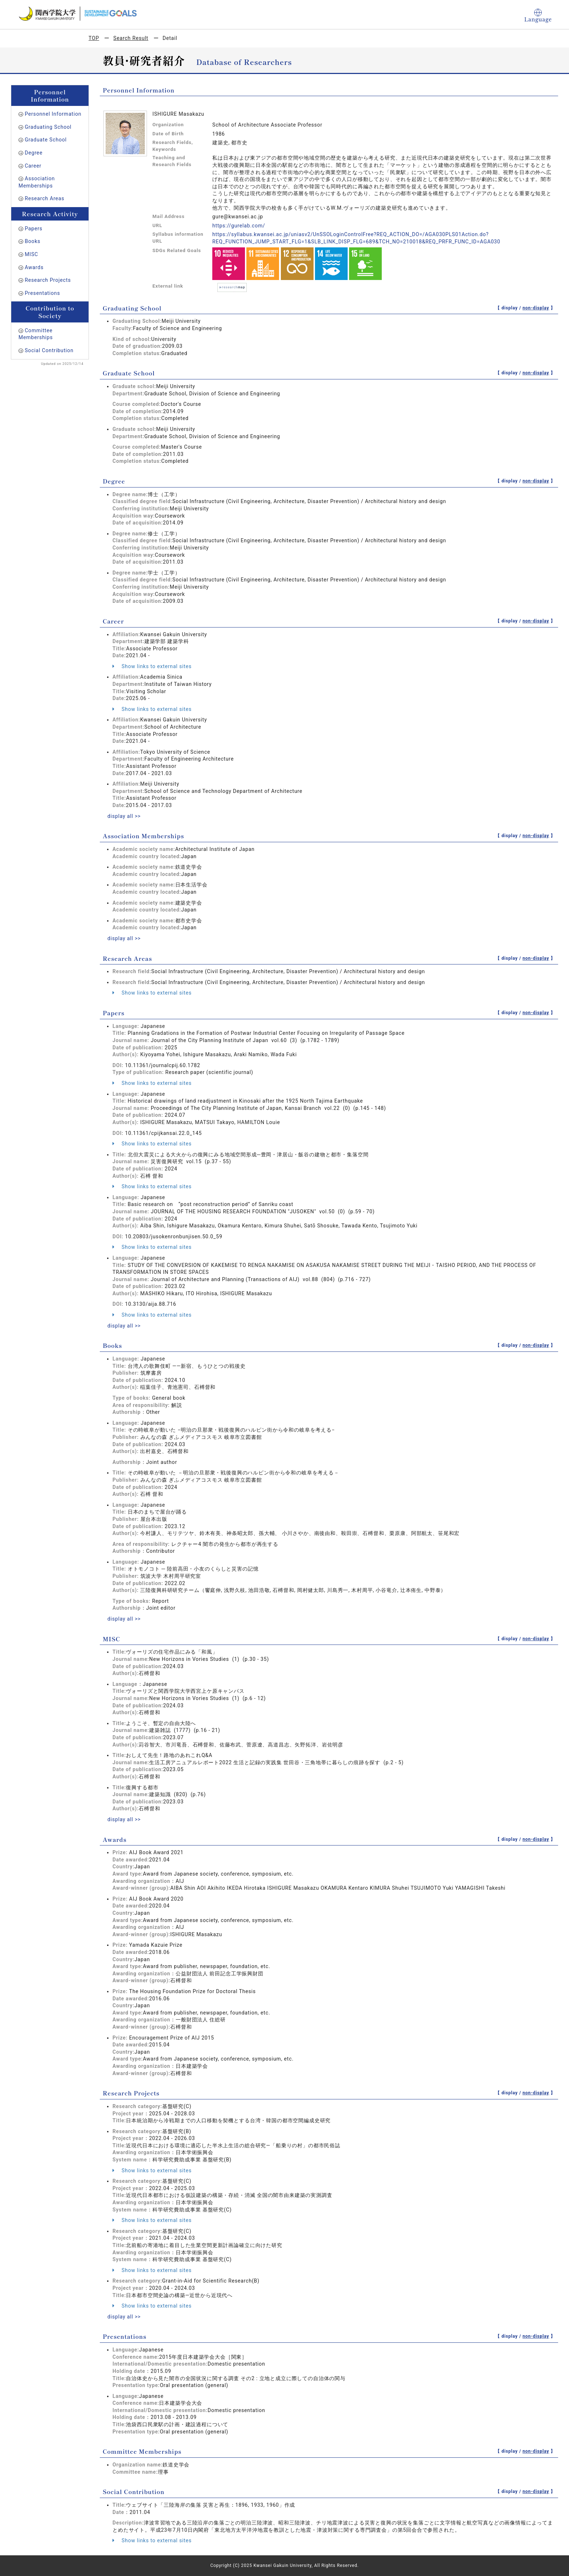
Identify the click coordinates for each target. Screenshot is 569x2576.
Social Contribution (49, 350)
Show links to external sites (152, 666)
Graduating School (48, 127)
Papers (33, 228)
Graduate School (46, 140)
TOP (94, 38)
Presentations (42, 293)
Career (33, 166)
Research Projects (48, 280)
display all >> (124, 816)
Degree (33, 153)
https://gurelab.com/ (238, 226)
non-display (536, 307)
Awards (34, 267)
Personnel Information (53, 114)
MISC (31, 254)
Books (32, 241)
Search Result (130, 38)
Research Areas (44, 198)
